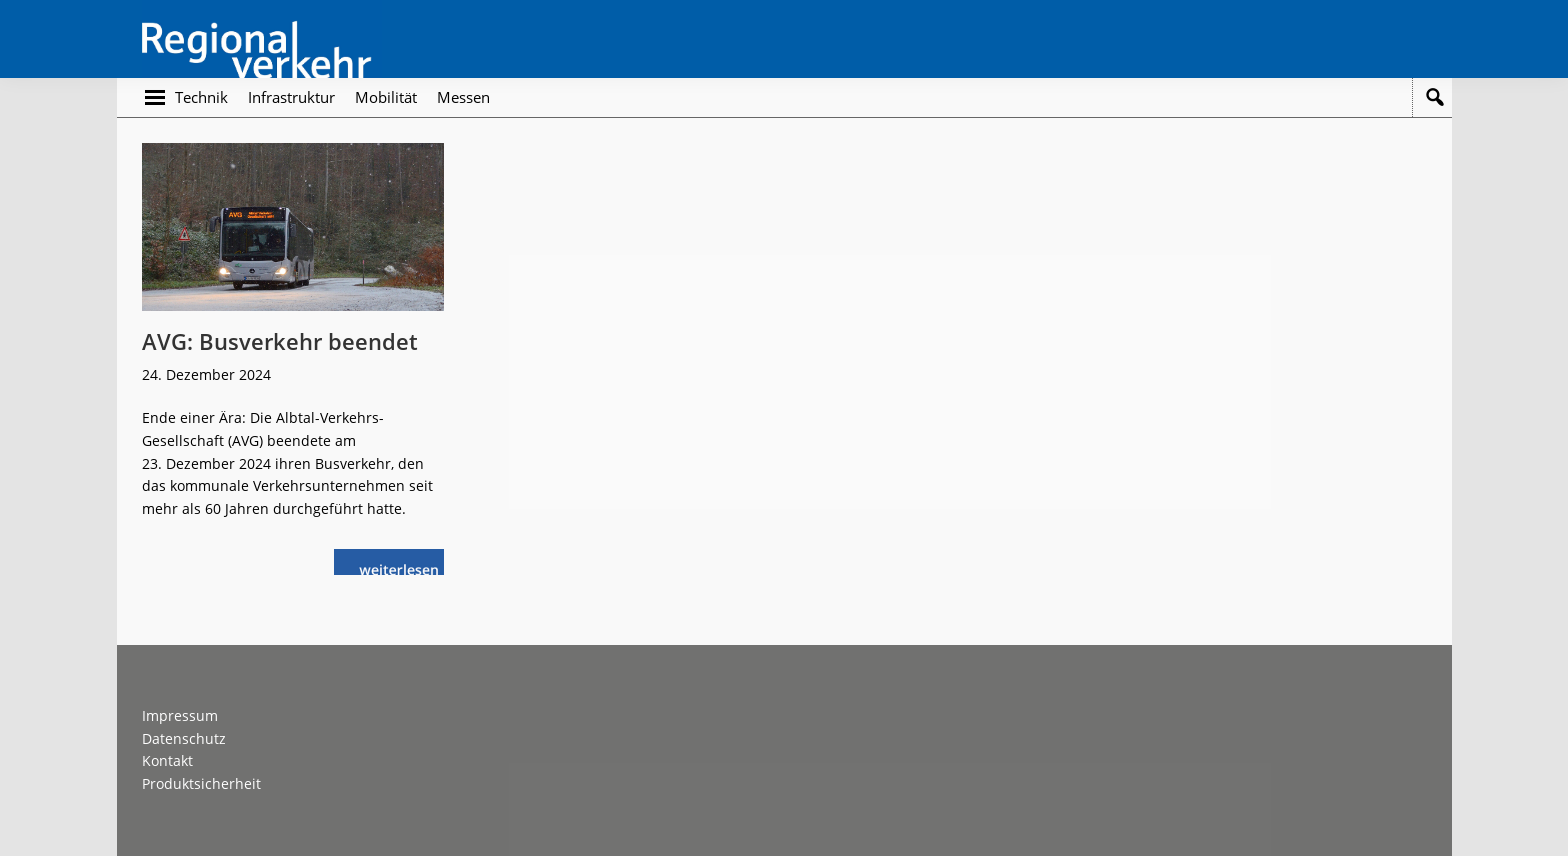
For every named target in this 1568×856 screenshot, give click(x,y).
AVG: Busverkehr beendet (280, 341)
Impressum (180, 715)
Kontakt (167, 760)
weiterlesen (404, 567)
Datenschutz (184, 738)
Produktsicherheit (201, 783)
